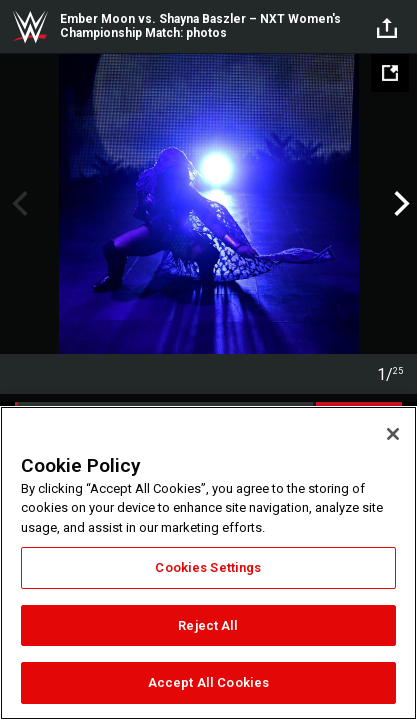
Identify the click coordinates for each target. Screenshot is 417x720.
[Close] (393, 434)
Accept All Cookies (208, 682)
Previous (17, 204)
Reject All (208, 625)
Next (399, 204)
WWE (30, 27)
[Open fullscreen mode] (390, 73)
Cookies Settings (208, 567)
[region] (208, 563)
